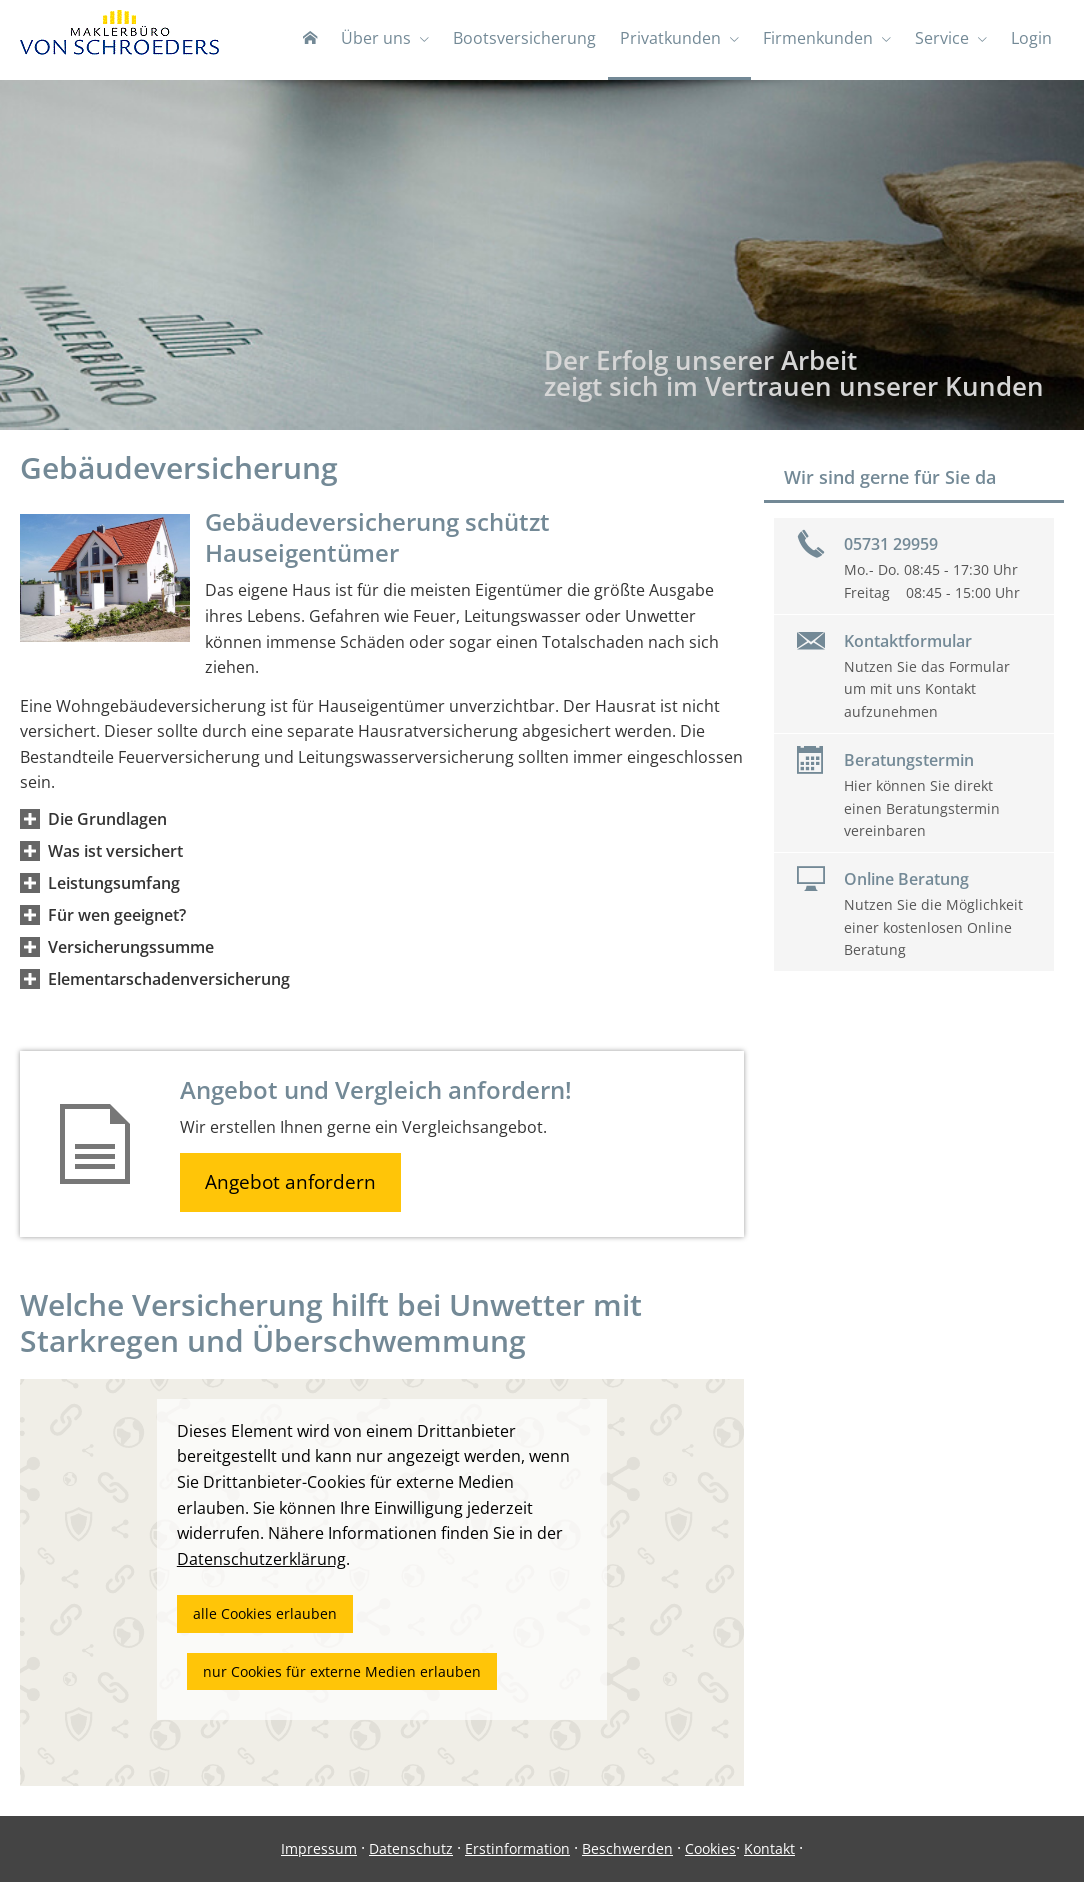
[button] (107, 819)
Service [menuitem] (942, 38)
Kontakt (769, 1848)
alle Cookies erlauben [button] (265, 1613)
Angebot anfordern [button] (290, 1182)
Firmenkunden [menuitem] (818, 38)
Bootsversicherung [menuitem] (524, 38)
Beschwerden (627, 1848)
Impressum (319, 1848)
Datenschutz (411, 1848)
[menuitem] (310, 40)
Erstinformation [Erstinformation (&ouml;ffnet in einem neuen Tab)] (517, 1848)
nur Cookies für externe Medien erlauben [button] (342, 1671)
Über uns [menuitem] (376, 38)
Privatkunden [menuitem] (670, 38)
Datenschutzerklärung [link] (261, 1559)
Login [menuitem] (1031, 38)
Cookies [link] (710, 1848)
